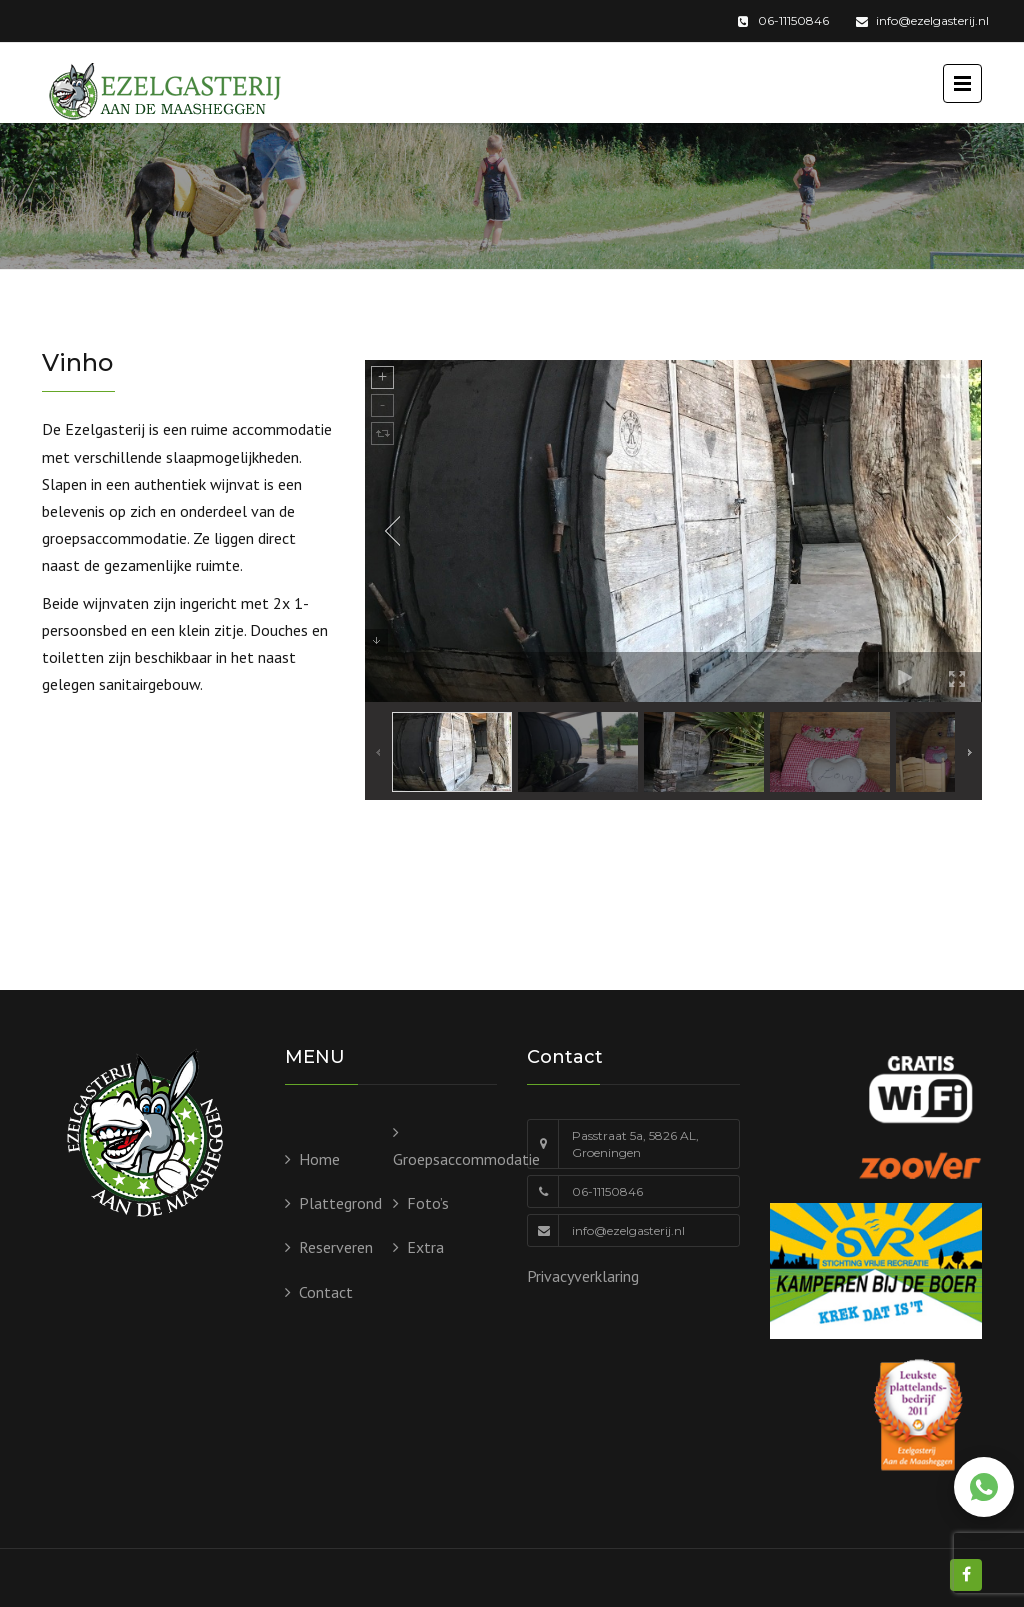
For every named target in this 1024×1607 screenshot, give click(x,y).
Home (319, 1159)
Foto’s (428, 1203)
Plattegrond (340, 1203)
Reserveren (336, 1247)
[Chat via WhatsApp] (984, 1487)
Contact (326, 1292)
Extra (425, 1247)
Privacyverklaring (583, 1276)
